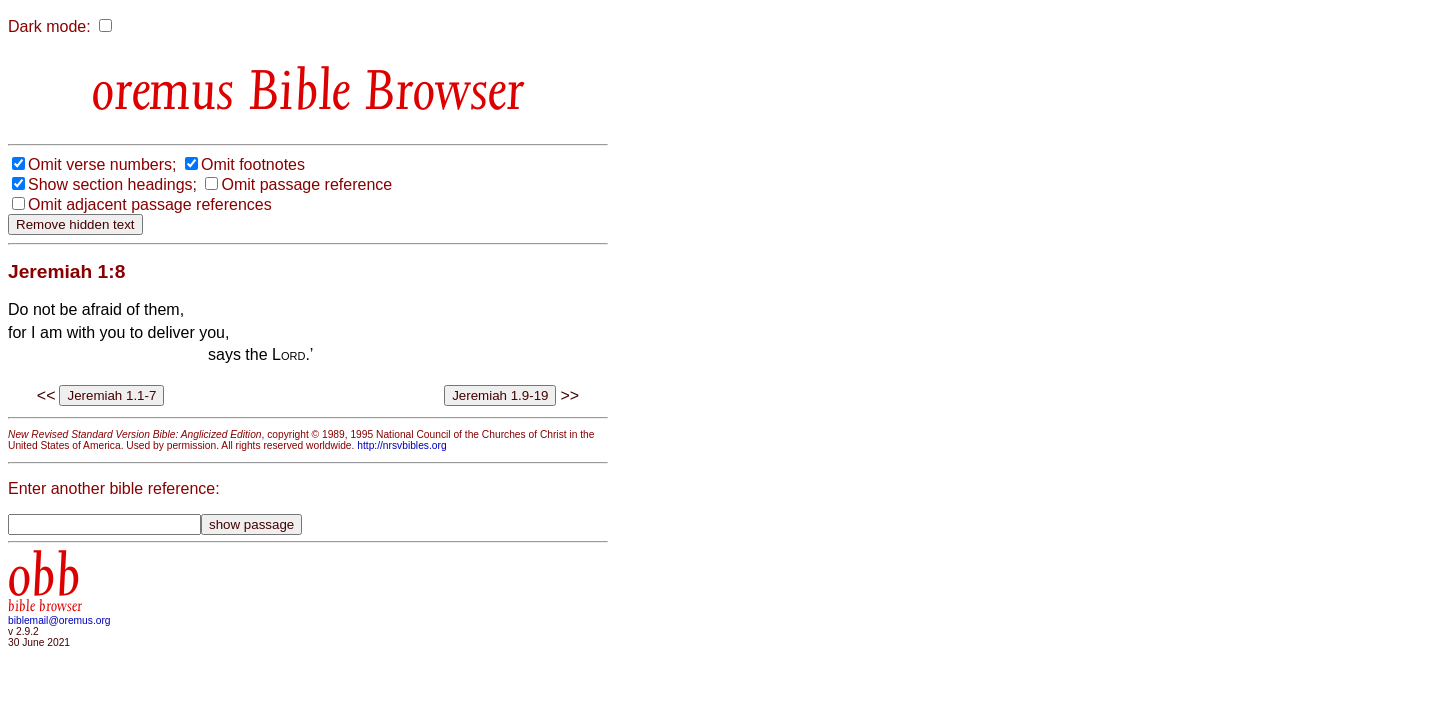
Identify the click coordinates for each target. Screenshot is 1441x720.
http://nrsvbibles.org (401, 445)
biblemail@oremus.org (59, 620)
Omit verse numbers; (102, 164)
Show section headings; (112, 184)
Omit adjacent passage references (150, 204)
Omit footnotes (253, 164)
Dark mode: (49, 26)
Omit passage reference (306, 184)
